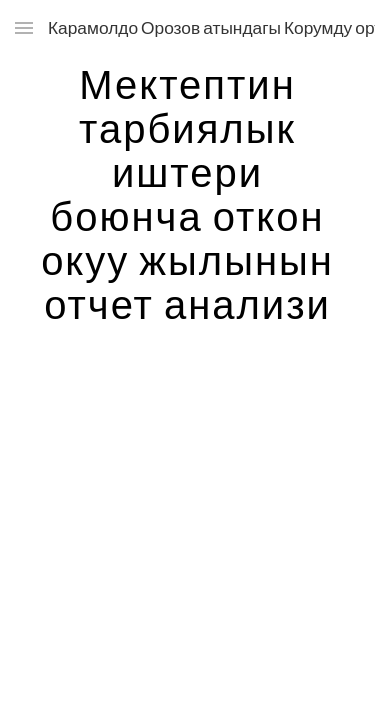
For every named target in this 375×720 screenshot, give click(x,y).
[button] (24, 27)
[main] (188, 194)
